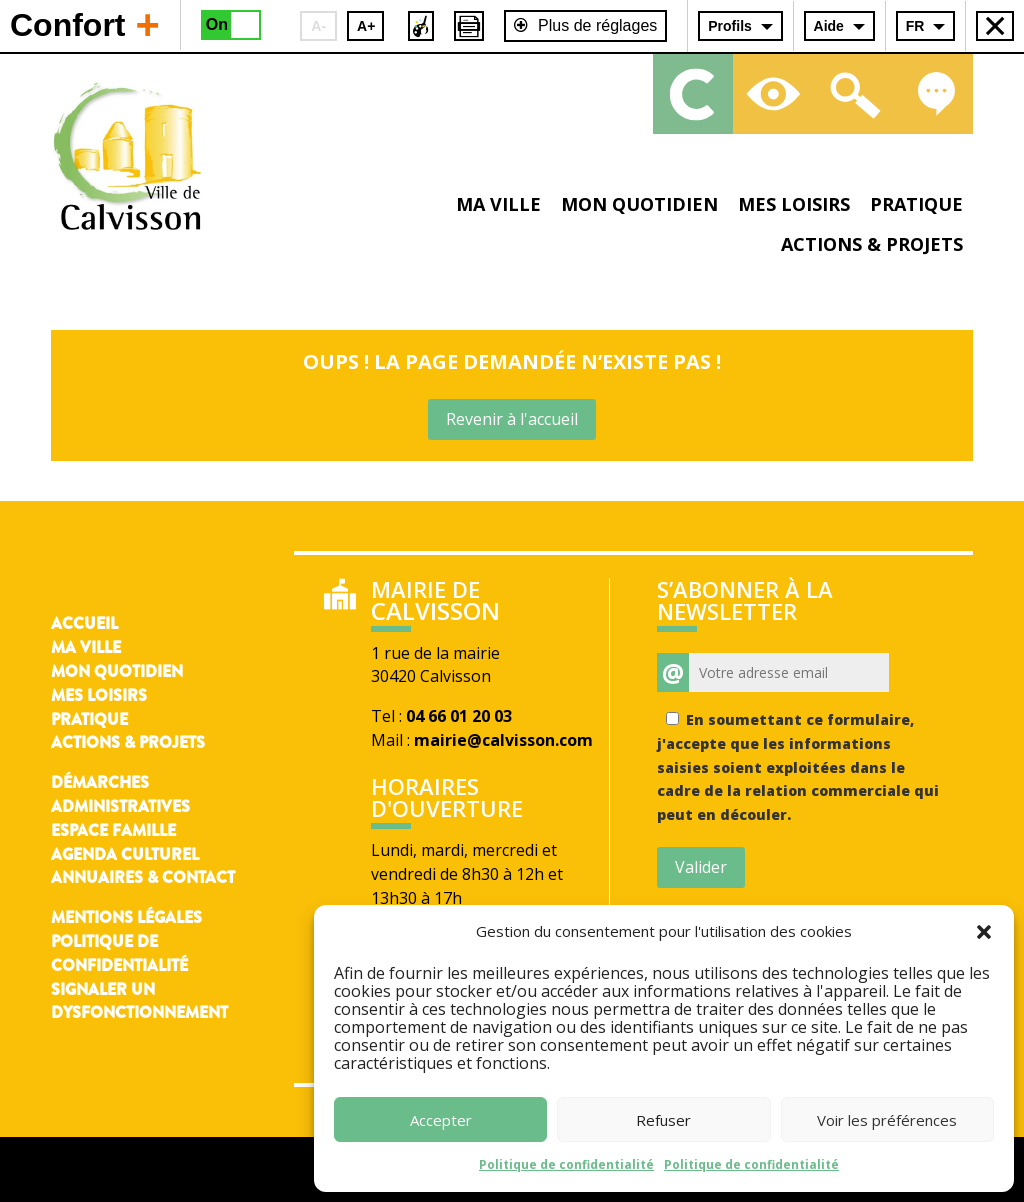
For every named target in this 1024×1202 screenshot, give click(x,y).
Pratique (916, 204)
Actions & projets (872, 244)
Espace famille (113, 830)
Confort (85, 24)
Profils (730, 26)
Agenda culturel (125, 854)
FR (915, 26)
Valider (701, 867)
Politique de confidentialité (566, 1164)
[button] (984, 932)
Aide (829, 26)
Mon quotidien (639, 204)
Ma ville (498, 204)
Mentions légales (126, 917)
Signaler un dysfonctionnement (139, 1001)
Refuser (663, 1120)
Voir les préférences (887, 1120)
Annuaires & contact (143, 877)
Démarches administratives (120, 794)
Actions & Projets (128, 742)
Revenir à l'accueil (512, 419)
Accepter (441, 1120)
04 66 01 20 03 (459, 716)
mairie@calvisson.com (503, 740)
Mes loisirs (794, 204)
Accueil (84, 623)
